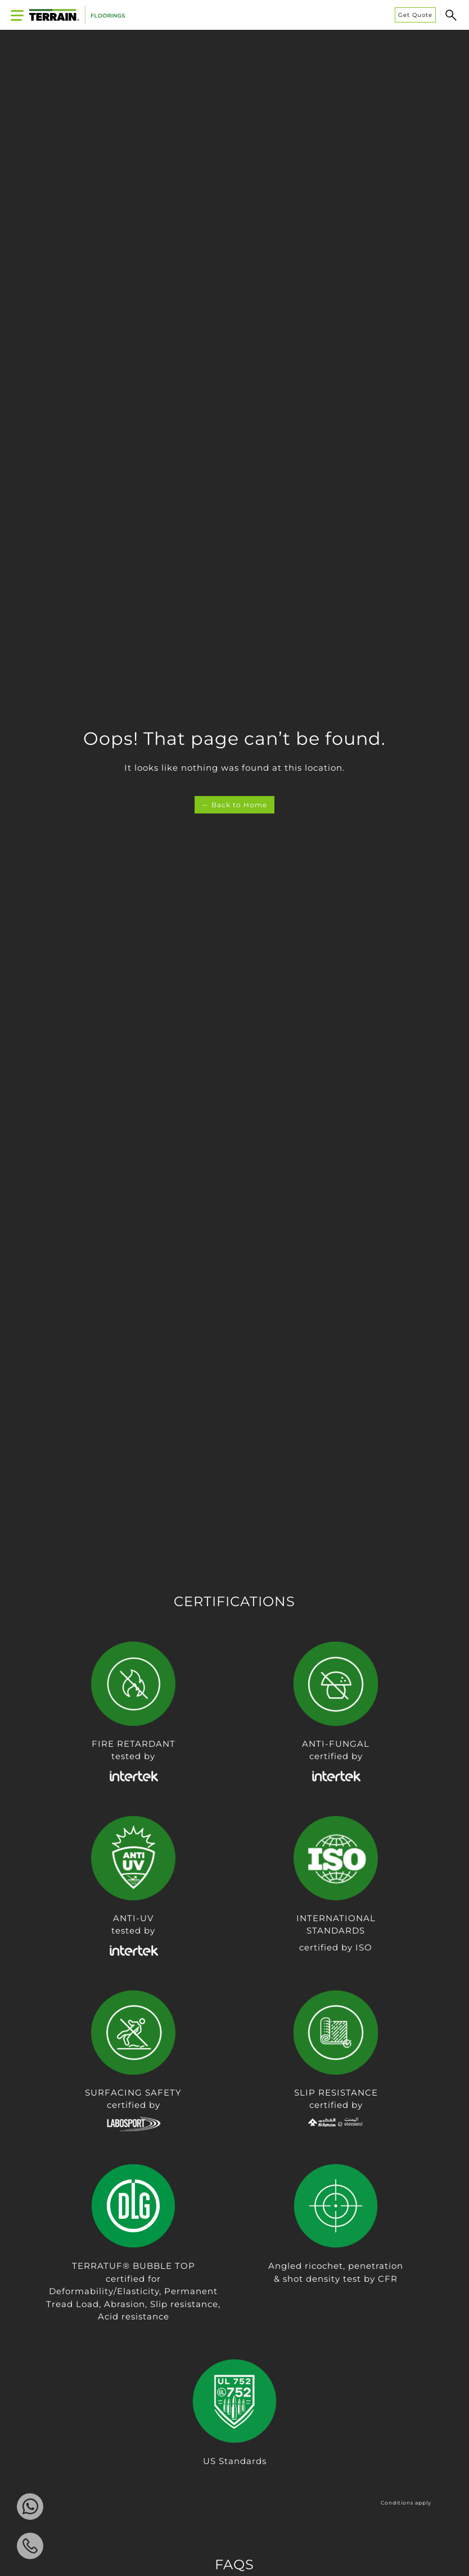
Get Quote (415, 15)
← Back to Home (234, 805)
